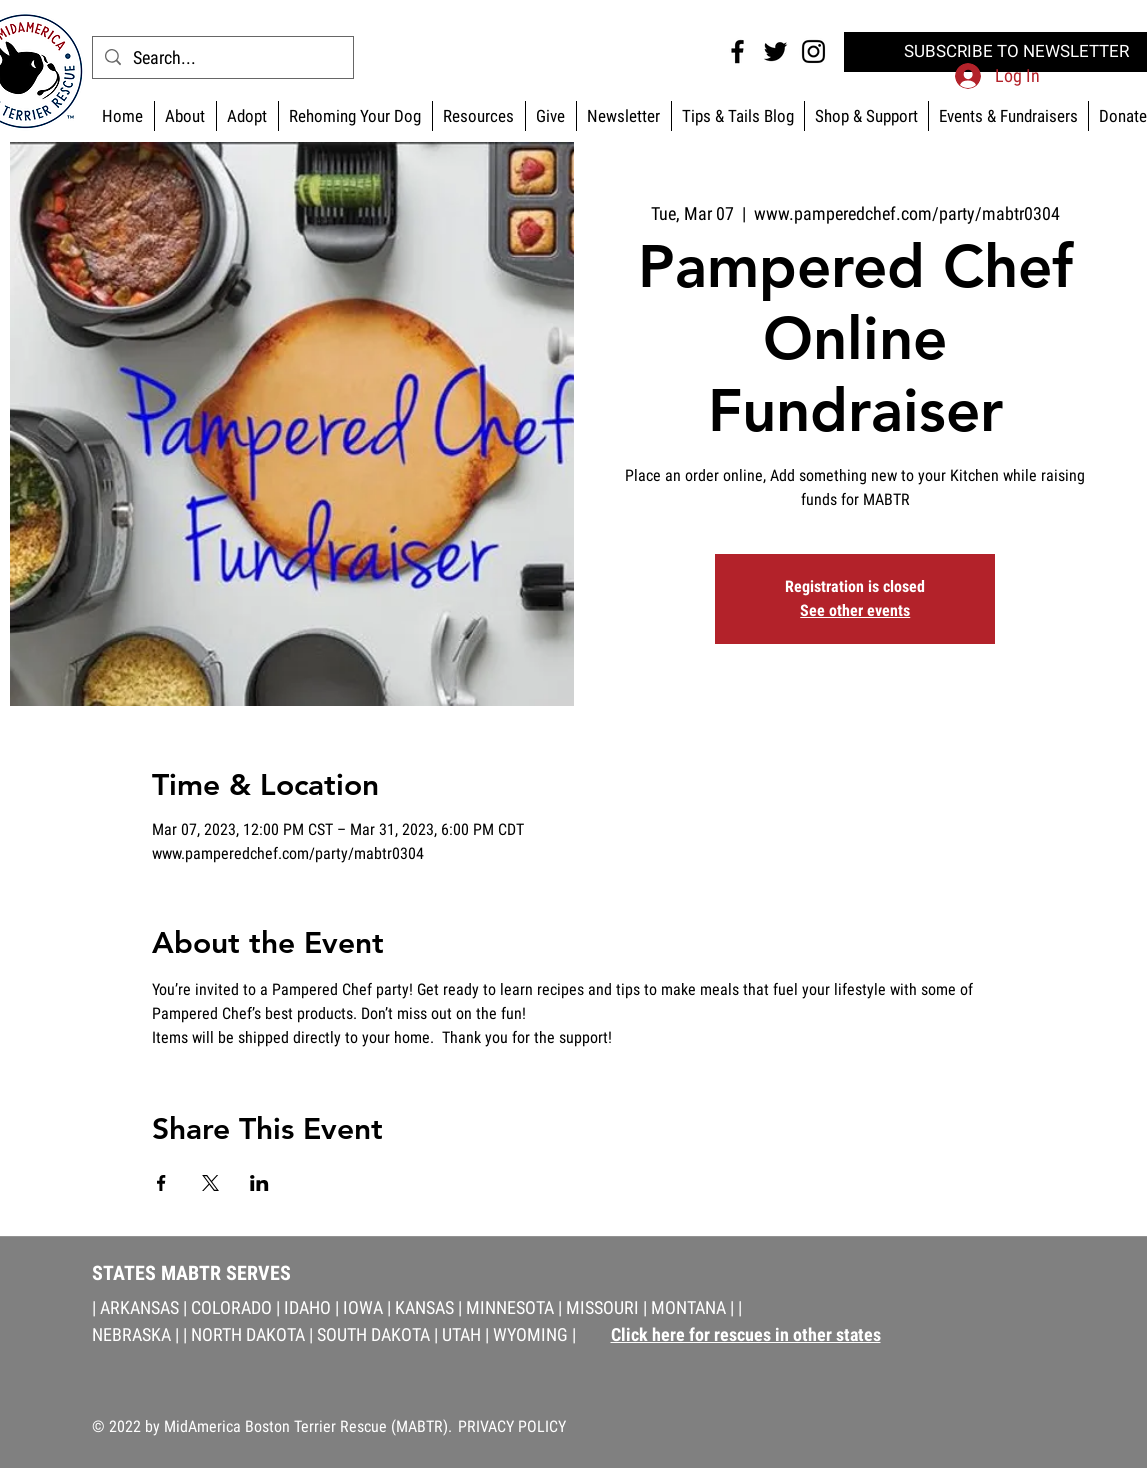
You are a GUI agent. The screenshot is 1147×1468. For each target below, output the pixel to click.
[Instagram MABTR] (813, 51)
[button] (866, 116)
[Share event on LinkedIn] (259, 1183)
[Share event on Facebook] (161, 1183)
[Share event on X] (210, 1183)
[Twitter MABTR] (775, 51)
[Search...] (222, 57)
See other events (855, 610)
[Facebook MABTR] (737, 51)
